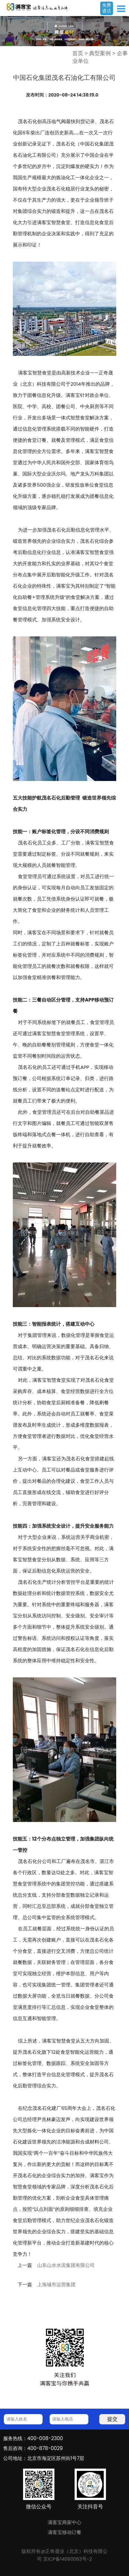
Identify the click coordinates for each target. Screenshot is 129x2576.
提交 (112, 2419)
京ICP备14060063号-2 (67, 2559)
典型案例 (100, 53)
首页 (77, 53)
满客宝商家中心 (64, 2522)
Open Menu (121, 9)
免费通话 (106, 8)
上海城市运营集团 (56, 2284)
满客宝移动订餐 (64, 2532)
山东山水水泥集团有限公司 (66, 2265)
